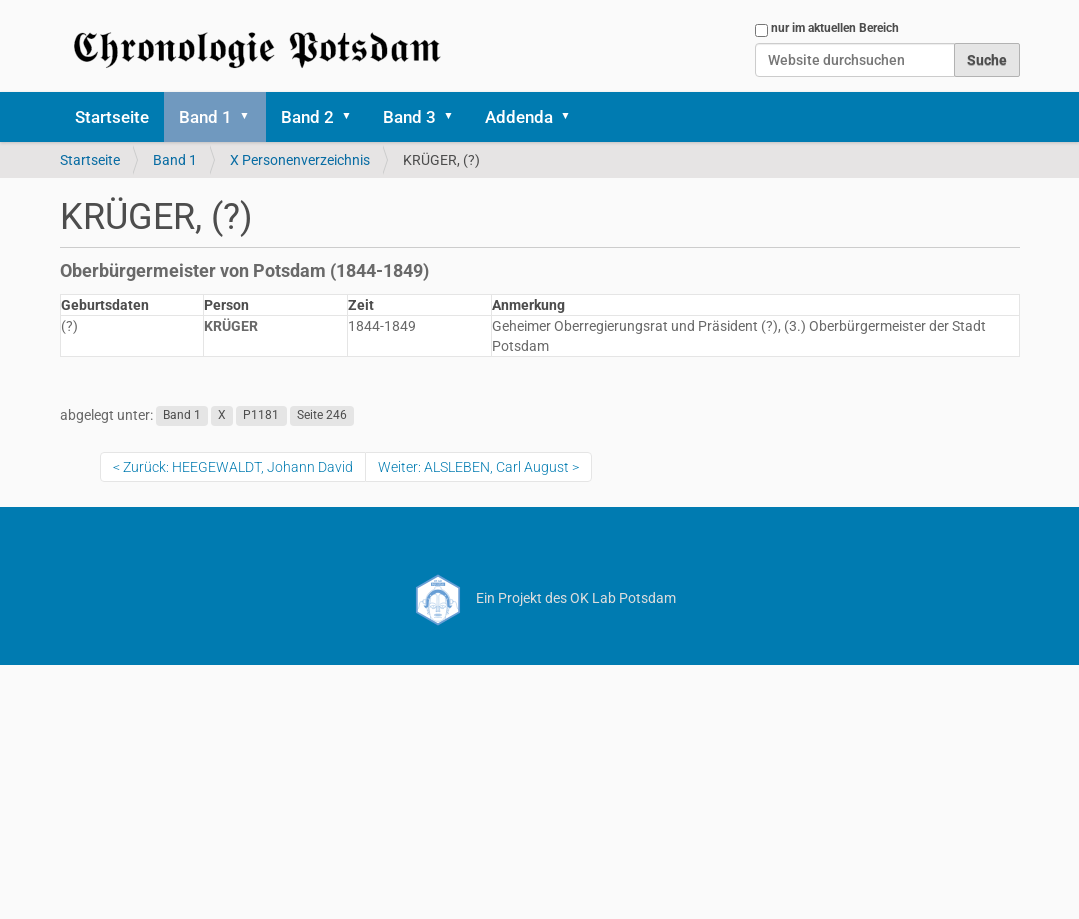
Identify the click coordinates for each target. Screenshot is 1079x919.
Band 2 (307, 117)
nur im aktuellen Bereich (835, 28)
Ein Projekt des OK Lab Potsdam (539, 598)
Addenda (519, 117)
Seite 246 (322, 416)
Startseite (112, 117)
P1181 (261, 416)
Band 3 (409, 117)
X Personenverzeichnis (300, 160)
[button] (252, 117)
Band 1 (205, 117)
